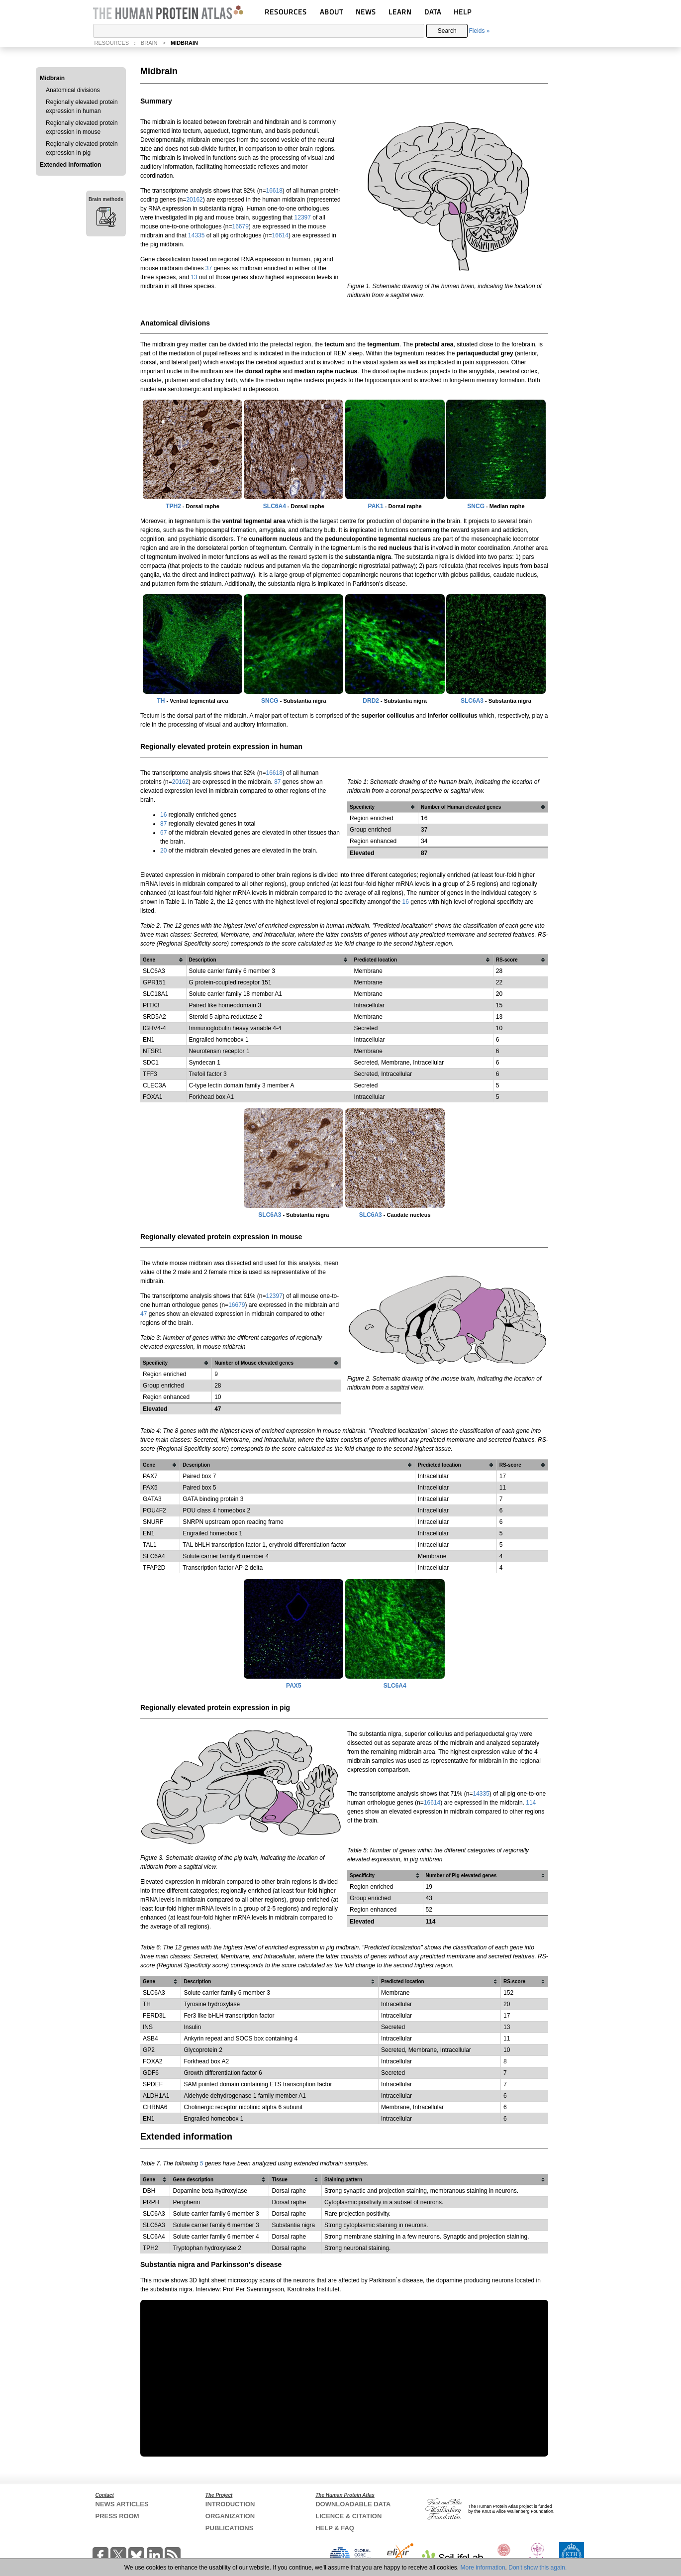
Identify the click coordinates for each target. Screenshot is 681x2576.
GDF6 (151, 2072)
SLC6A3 (472, 700)
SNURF (153, 1521)
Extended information (70, 164)
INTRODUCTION (230, 2504)
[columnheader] (382, 807)
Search (447, 30)
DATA (432, 11)
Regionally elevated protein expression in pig (82, 148)
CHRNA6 (155, 2107)
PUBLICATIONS (229, 2528)
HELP (463, 11)
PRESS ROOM (117, 2516)
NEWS (366, 11)
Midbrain (52, 78)
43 (429, 1898)
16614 (280, 235)
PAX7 (150, 1476)
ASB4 (150, 2038)
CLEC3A (154, 1085)
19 (429, 1886)
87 (277, 781)
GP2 (149, 2049)
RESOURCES (286, 11)
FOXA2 (152, 2061)
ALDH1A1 (156, 2095)
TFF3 (150, 1074)
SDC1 (151, 1062)
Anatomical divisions (73, 90)
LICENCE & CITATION (348, 2516)
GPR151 (154, 982)
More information (483, 2567)
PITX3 (151, 1005)
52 (429, 1909)
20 (163, 850)
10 (217, 1397)
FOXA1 (152, 1096)
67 (163, 832)
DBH (149, 2190)
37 (208, 268)
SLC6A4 (274, 506)
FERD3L (154, 2015)
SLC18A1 (155, 993)
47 (143, 1313)
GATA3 (152, 1499)
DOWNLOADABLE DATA (352, 2504)
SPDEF (153, 2084)
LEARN (400, 11)
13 (194, 277)
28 (217, 1385)
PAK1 (376, 506)
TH (161, 700)
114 (531, 1802)
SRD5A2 (154, 1016)
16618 (274, 190)
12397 (302, 217)
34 (424, 841)
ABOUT (331, 11)
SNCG (476, 506)
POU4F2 (154, 1510)
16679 (240, 226)
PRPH (151, 2202)
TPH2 (173, 506)
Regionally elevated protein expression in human (82, 106)
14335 (196, 235)
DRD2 (371, 700)
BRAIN (149, 43)
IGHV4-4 (154, 1028)
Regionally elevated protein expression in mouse (82, 127)
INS (148, 2027)
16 (163, 814)
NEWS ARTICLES (122, 2504)
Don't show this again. (537, 2567)
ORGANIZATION (230, 2516)
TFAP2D (154, 1567)
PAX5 (150, 1487)
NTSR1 (152, 1051)
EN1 (148, 1039)
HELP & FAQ (334, 2528)
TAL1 (150, 1544)
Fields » (479, 30)
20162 (194, 199)
